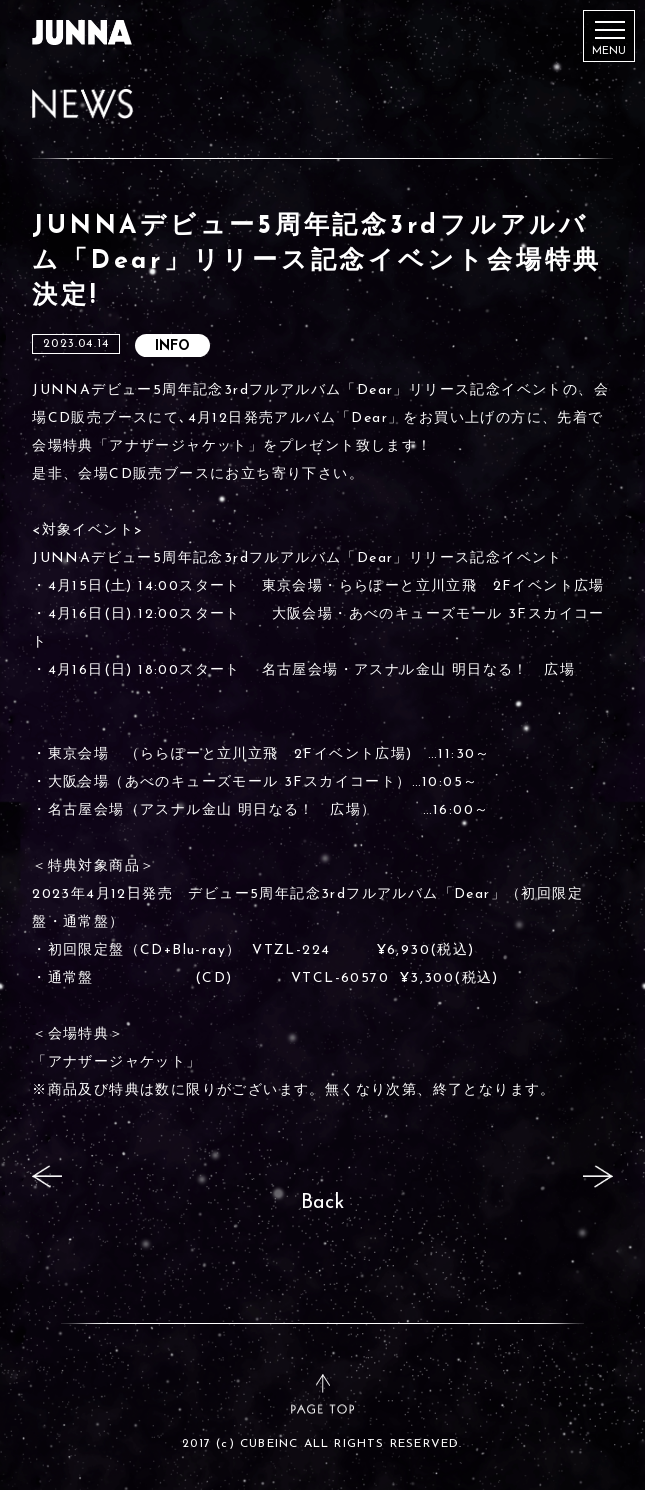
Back (322, 1203)
